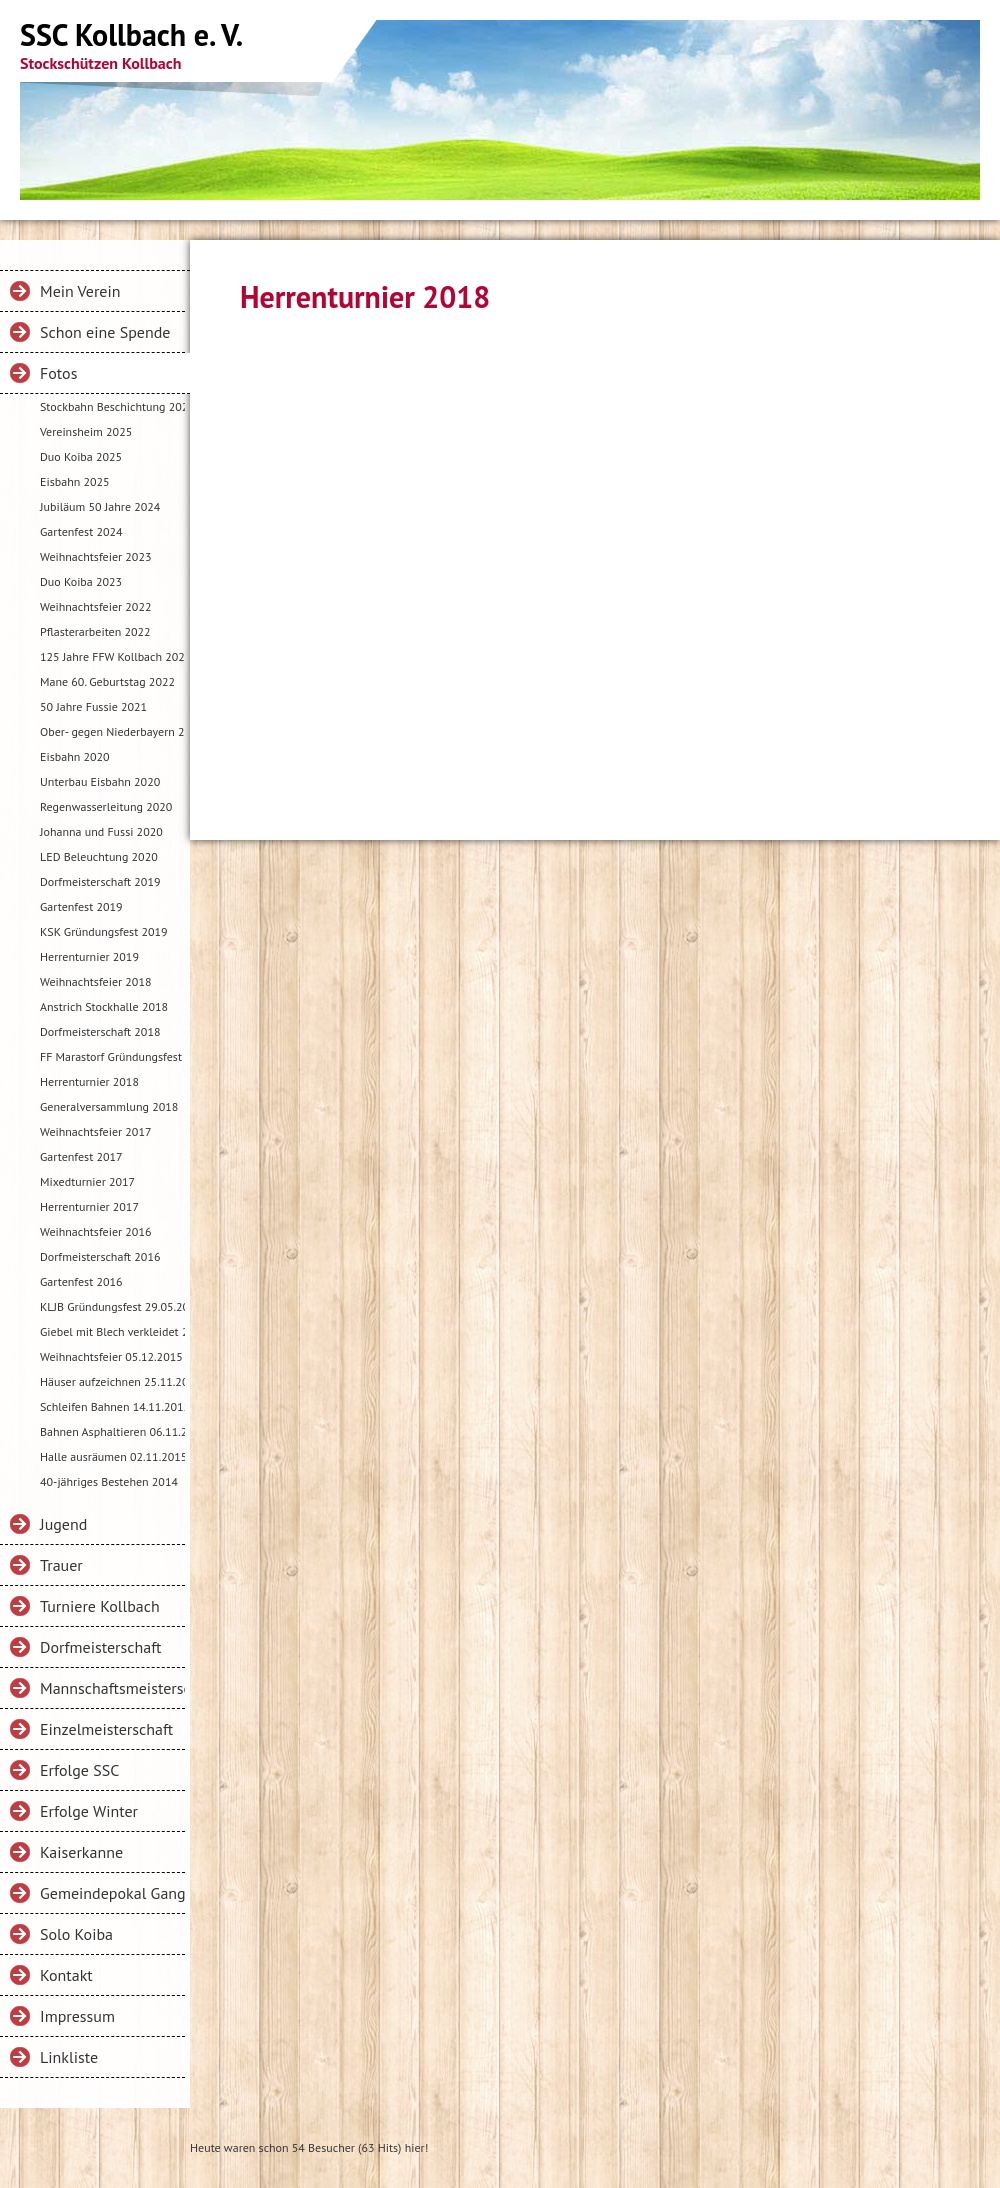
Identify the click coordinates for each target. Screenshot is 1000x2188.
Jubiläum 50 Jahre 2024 (100, 506)
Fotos (58, 373)
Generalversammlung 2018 (109, 1106)
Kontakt (66, 1975)
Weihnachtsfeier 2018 (95, 981)
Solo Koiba (76, 1934)
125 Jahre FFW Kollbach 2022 (112, 656)
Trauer (61, 1565)
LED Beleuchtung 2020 (99, 856)
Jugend (63, 1524)
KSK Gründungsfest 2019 (104, 931)
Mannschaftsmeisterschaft (112, 1688)
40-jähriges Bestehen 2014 (109, 1481)
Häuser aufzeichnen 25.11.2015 (112, 1381)
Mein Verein (80, 291)
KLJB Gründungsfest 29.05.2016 (112, 1306)
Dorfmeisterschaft (100, 1647)
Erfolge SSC (79, 1770)
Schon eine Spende (105, 332)
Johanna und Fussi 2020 (101, 831)
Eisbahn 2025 (75, 481)
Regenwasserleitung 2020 (106, 806)
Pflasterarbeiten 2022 (95, 631)
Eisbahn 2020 (75, 756)
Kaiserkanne (81, 1852)
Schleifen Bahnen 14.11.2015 (112, 1406)
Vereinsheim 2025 (86, 431)
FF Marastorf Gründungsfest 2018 (112, 1056)
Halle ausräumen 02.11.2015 (112, 1456)
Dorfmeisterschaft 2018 (100, 1031)
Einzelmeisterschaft (106, 1729)
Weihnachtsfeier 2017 (95, 1131)
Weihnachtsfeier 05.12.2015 (111, 1356)
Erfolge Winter (89, 1811)
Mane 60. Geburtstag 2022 (107, 681)
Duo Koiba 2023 (81, 581)
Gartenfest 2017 (81, 1156)
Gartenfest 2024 (81, 531)
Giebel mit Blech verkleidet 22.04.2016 (112, 1331)
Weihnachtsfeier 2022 (95, 606)
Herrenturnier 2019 (89, 956)
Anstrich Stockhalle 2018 (104, 1006)
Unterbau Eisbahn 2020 (100, 781)
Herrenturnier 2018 (89, 1081)
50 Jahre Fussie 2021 (93, 706)
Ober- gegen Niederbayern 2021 (112, 731)
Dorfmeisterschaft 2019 (100, 881)
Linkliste (69, 2057)
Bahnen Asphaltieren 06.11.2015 (112, 1431)
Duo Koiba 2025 (81, 456)
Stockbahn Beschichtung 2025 (112, 406)
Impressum (77, 2016)
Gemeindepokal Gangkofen (112, 1893)
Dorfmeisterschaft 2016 (100, 1256)
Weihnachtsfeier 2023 (95, 556)
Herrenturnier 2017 (89, 1206)
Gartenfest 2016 (81, 1281)
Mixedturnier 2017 (87, 1181)
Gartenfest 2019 (81, 906)
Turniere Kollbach (100, 1606)
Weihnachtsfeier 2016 (95, 1231)
